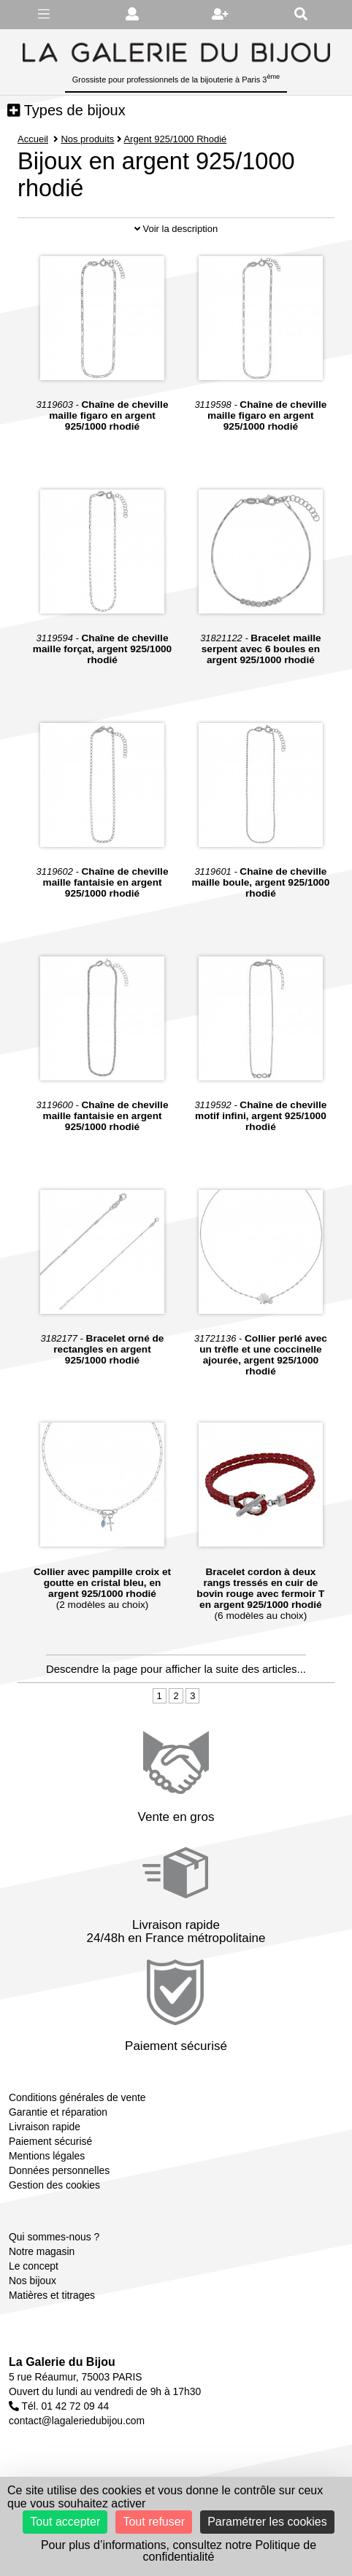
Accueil (33, 139)
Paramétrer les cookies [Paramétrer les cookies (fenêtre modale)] (267, 2521)
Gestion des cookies (54, 2185)
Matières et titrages (52, 2295)
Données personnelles (59, 2170)
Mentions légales (47, 2156)
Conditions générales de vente (77, 2097)
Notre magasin (41, 2251)
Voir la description (176, 228)
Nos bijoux (32, 2280)
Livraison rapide (44, 2126)
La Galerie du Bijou (62, 2362)
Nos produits (87, 139)
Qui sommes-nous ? (54, 2237)
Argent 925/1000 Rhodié (175, 139)
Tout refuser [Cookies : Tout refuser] (153, 2521)
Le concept (33, 2266)
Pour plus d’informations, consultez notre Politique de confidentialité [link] (178, 2551)
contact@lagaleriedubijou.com (77, 2420)
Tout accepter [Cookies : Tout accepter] (65, 2521)
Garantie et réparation (58, 2112)
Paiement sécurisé (50, 2141)
